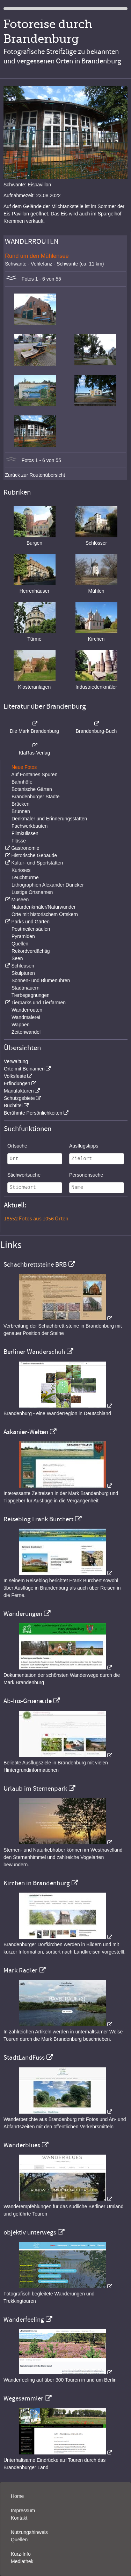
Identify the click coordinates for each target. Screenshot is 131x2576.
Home (17, 2496)
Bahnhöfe (22, 782)
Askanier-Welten (25, 1432)
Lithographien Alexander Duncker (48, 885)
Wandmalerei (26, 1017)
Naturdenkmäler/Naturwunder (44, 907)
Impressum (23, 2510)
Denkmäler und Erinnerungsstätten (49, 818)
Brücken (20, 804)
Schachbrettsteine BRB (35, 1264)
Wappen (21, 1024)
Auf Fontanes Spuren (34, 774)
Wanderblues (21, 2145)
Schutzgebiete (19, 1098)
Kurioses (21, 870)
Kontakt (19, 2518)
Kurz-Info (21, 2554)
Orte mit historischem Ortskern (45, 914)
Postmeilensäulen (31, 929)
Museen (20, 899)
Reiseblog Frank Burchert (38, 1519)
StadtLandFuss (24, 2057)
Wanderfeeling (23, 2319)
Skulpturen (23, 973)
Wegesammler (23, 2398)
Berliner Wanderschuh (34, 1352)
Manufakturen (19, 1091)
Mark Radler (20, 1970)
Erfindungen (17, 1083)
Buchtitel (13, 1105)
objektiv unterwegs (29, 2232)
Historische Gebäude (34, 855)
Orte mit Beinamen (24, 1069)
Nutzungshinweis (29, 2532)
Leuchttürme (25, 877)
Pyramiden (23, 936)
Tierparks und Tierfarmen (38, 1002)
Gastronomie (25, 848)
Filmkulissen (25, 833)
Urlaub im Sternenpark (35, 1788)
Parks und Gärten (30, 921)
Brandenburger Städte (36, 796)
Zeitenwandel (26, 1032)
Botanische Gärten (32, 789)
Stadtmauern (25, 988)
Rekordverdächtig (31, 951)
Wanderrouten (27, 1010)
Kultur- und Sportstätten (37, 863)
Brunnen (21, 811)
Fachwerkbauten (30, 826)
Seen (17, 958)
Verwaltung (16, 1061)
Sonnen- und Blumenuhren (41, 980)
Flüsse (19, 840)
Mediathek (22, 2561)
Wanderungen (22, 1614)
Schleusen (22, 966)
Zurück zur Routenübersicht (35, 475)
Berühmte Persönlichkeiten (33, 1113)
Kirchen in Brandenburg (36, 1883)
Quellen (20, 943)
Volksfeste (15, 1076)
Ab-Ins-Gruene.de (27, 1701)
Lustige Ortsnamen (32, 892)
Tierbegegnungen (31, 995)
